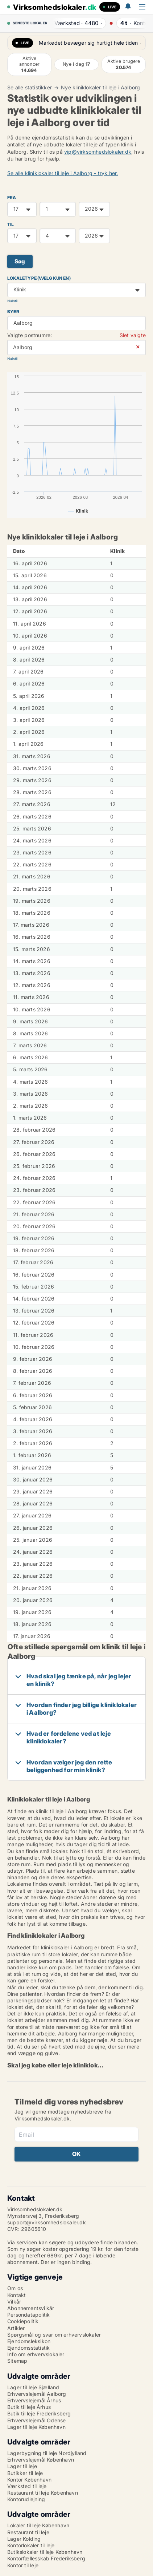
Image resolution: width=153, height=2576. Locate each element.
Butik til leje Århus (29, 2407)
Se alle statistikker (29, 87)
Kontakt (16, 2295)
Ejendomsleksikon (28, 2341)
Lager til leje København (36, 2427)
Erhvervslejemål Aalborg (36, 2394)
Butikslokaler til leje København (44, 2552)
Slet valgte (133, 335)
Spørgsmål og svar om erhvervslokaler (54, 2335)
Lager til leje (22, 2466)
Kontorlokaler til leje (30, 2545)
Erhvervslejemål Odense (36, 2420)
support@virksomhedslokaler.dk (46, 2222)
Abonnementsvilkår (30, 2308)
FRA (11, 197)
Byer (13, 311)
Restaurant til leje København (42, 2493)
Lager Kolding (24, 2539)
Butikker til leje (25, 2473)
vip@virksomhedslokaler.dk (97, 152)
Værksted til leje (26, 2486)
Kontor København (29, 2479)
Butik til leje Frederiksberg (39, 2413)
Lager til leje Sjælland (33, 2387)
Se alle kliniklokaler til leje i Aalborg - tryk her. (62, 173)
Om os (15, 2288)
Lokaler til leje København (38, 2525)
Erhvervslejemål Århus (34, 2400)
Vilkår (14, 2301)
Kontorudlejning (26, 2499)
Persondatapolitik (28, 2315)
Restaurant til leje (28, 2532)
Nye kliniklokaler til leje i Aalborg (100, 87)
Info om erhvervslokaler (36, 2354)
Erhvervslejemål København (40, 2459)
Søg (20, 261)
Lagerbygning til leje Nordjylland (47, 2453)
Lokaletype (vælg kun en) (39, 278)
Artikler (16, 2328)
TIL (10, 224)
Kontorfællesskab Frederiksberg (46, 2558)
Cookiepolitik (23, 2321)
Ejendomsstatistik (28, 2348)
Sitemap (17, 2361)
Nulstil (12, 301)
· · (76, 23)
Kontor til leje (22, 2565)
